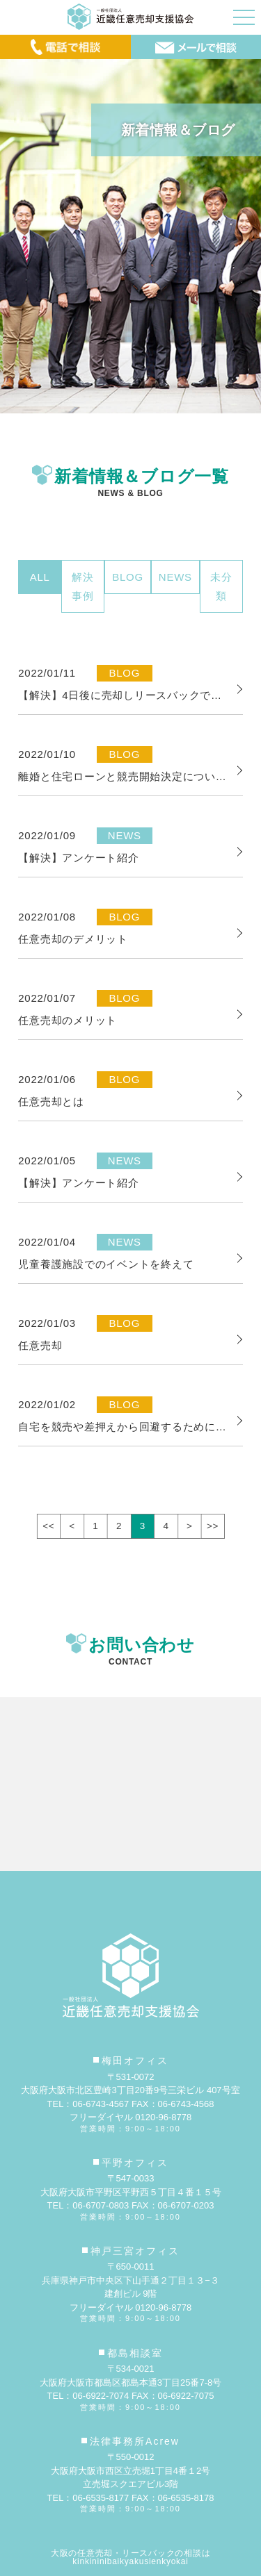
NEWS (175, 577)
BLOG (127, 577)
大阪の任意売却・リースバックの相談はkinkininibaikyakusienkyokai (131, 2557)
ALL (40, 577)
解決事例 (83, 586)
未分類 (221, 586)
